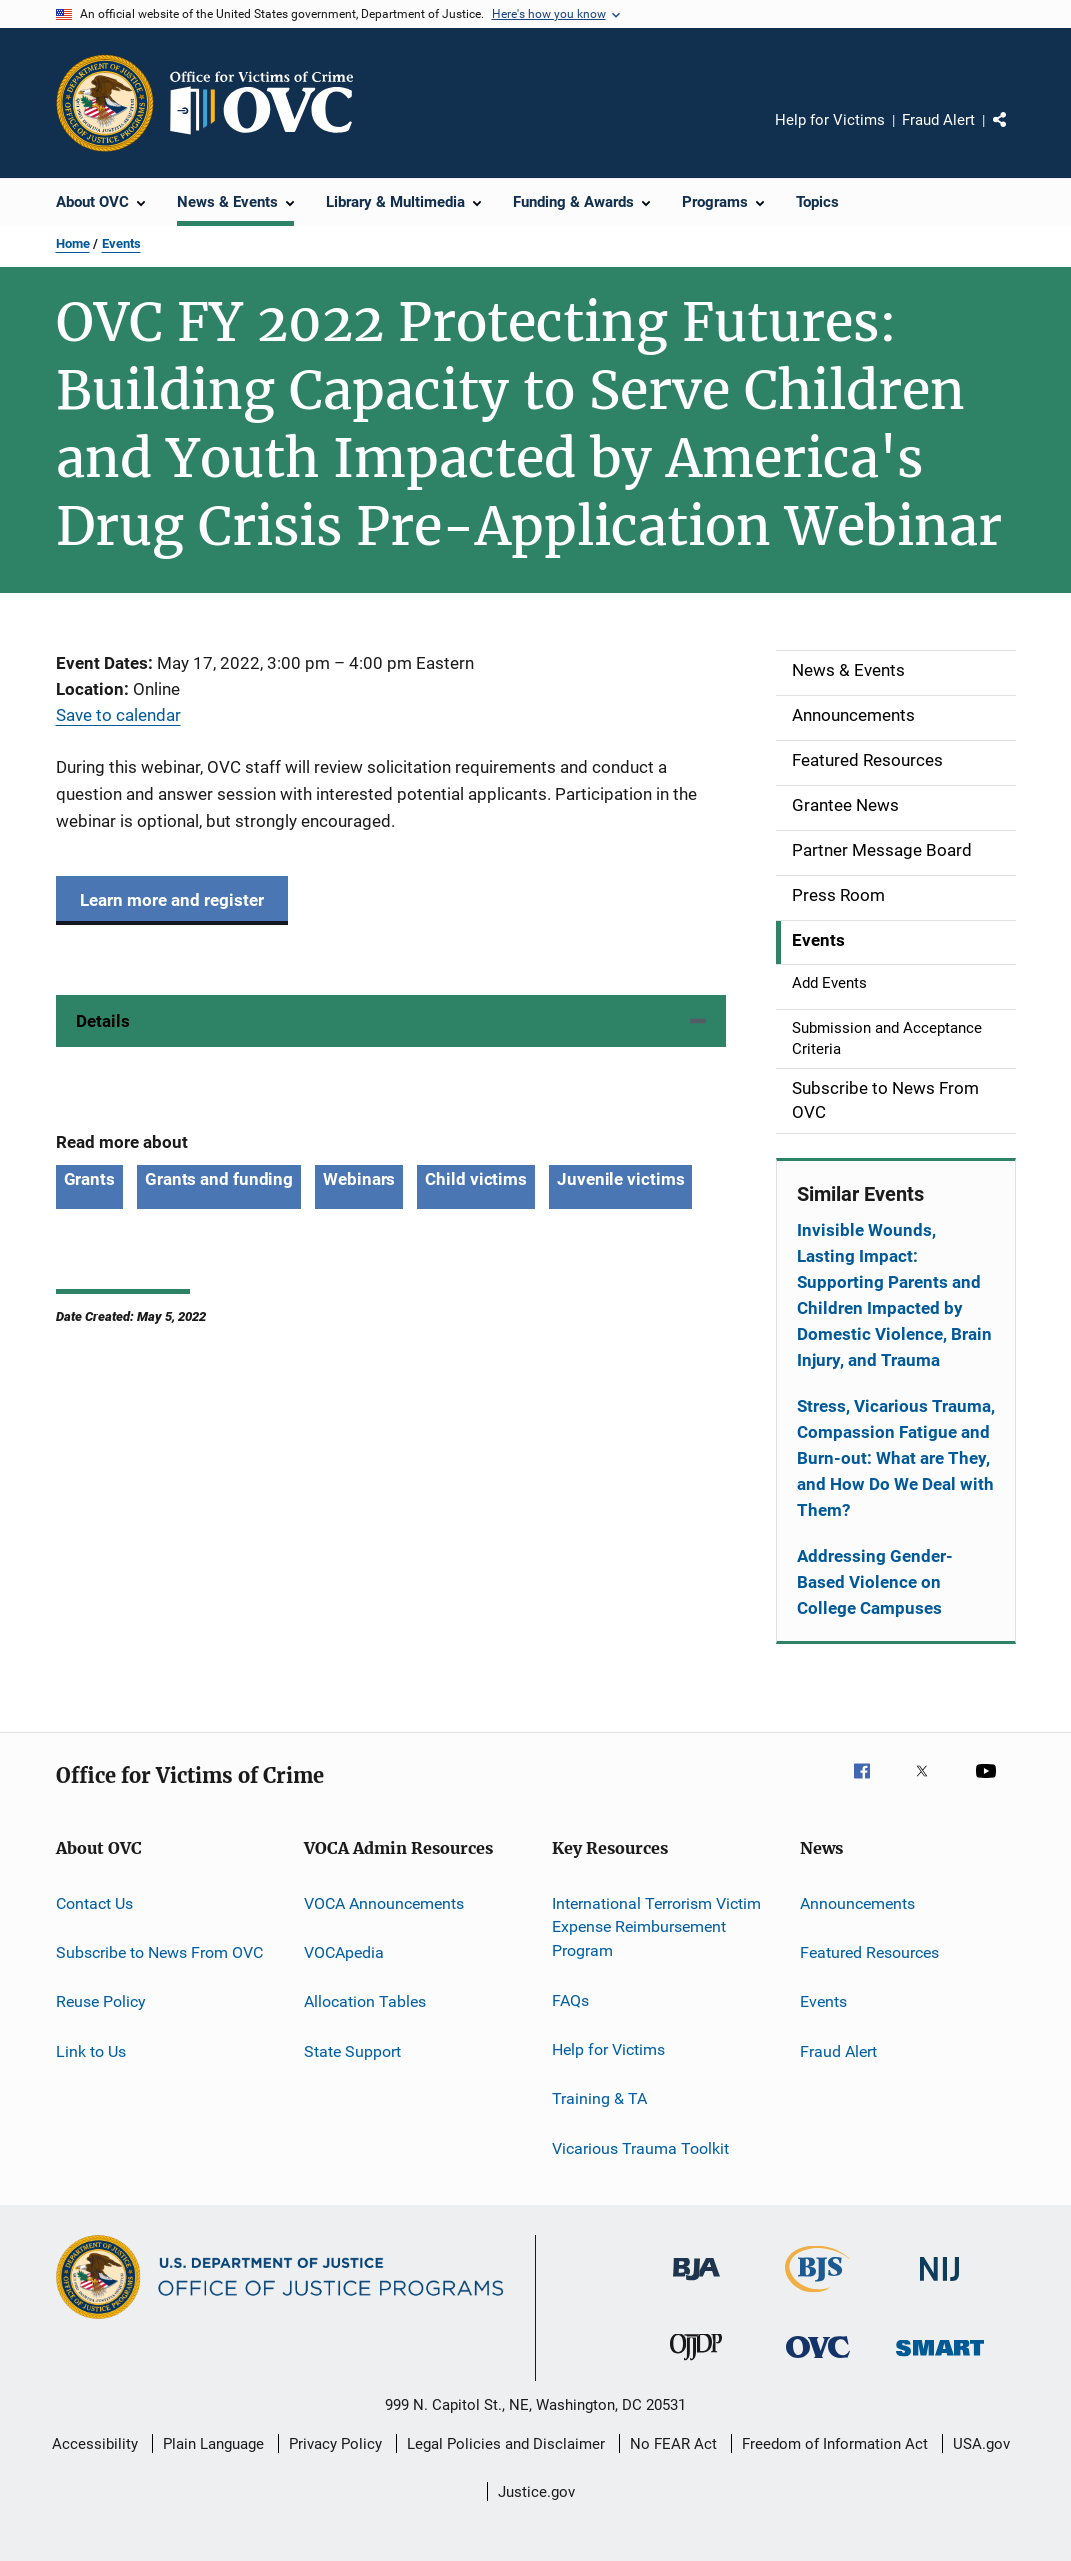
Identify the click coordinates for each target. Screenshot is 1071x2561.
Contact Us (94, 1902)
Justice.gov (536, 2492)
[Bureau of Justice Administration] (696, 2284)
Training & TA (599, 2098)
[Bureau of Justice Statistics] (817, 2296)
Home (73, 243)
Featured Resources (869, 1952)
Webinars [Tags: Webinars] (359, 1179)
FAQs (570, 1999)
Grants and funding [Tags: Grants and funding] (219, 1179)
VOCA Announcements (384, 1902)
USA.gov (981, 2444)
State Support (352, 2050)
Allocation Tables (365, 2001)
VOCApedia (344, 1952)
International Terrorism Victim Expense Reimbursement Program (656, 1926)
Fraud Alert (938, 120)
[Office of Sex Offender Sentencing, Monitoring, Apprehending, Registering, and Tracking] (940, 2359)
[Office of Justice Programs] (105, 103)
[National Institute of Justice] (940, 2284)
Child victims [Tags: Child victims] (476, 1179)
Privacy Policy (335, 2444)
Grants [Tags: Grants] (89, 1179)
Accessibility (95, 2444)
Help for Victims (830, 120)
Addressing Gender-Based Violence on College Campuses (875, 1582)
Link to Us (91, 2050)
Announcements (857, 1902)
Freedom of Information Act (835, 2444)
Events (121, 243)
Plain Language (213, 2444)
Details (103, 1021)
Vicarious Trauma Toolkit (640, 2147)
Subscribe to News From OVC (159, 1952)
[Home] (270, 103)
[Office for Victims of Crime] (818, 2361)
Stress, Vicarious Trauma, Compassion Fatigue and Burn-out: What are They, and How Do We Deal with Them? (896, 1458)
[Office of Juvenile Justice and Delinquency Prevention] (696, 2364)
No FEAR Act (673, 2444)
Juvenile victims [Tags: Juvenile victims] (620, 1179)
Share (1016, 134)
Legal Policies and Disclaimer (506, 2444)
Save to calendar (118, 715)
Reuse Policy (101, 2001)
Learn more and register (172, 900)
